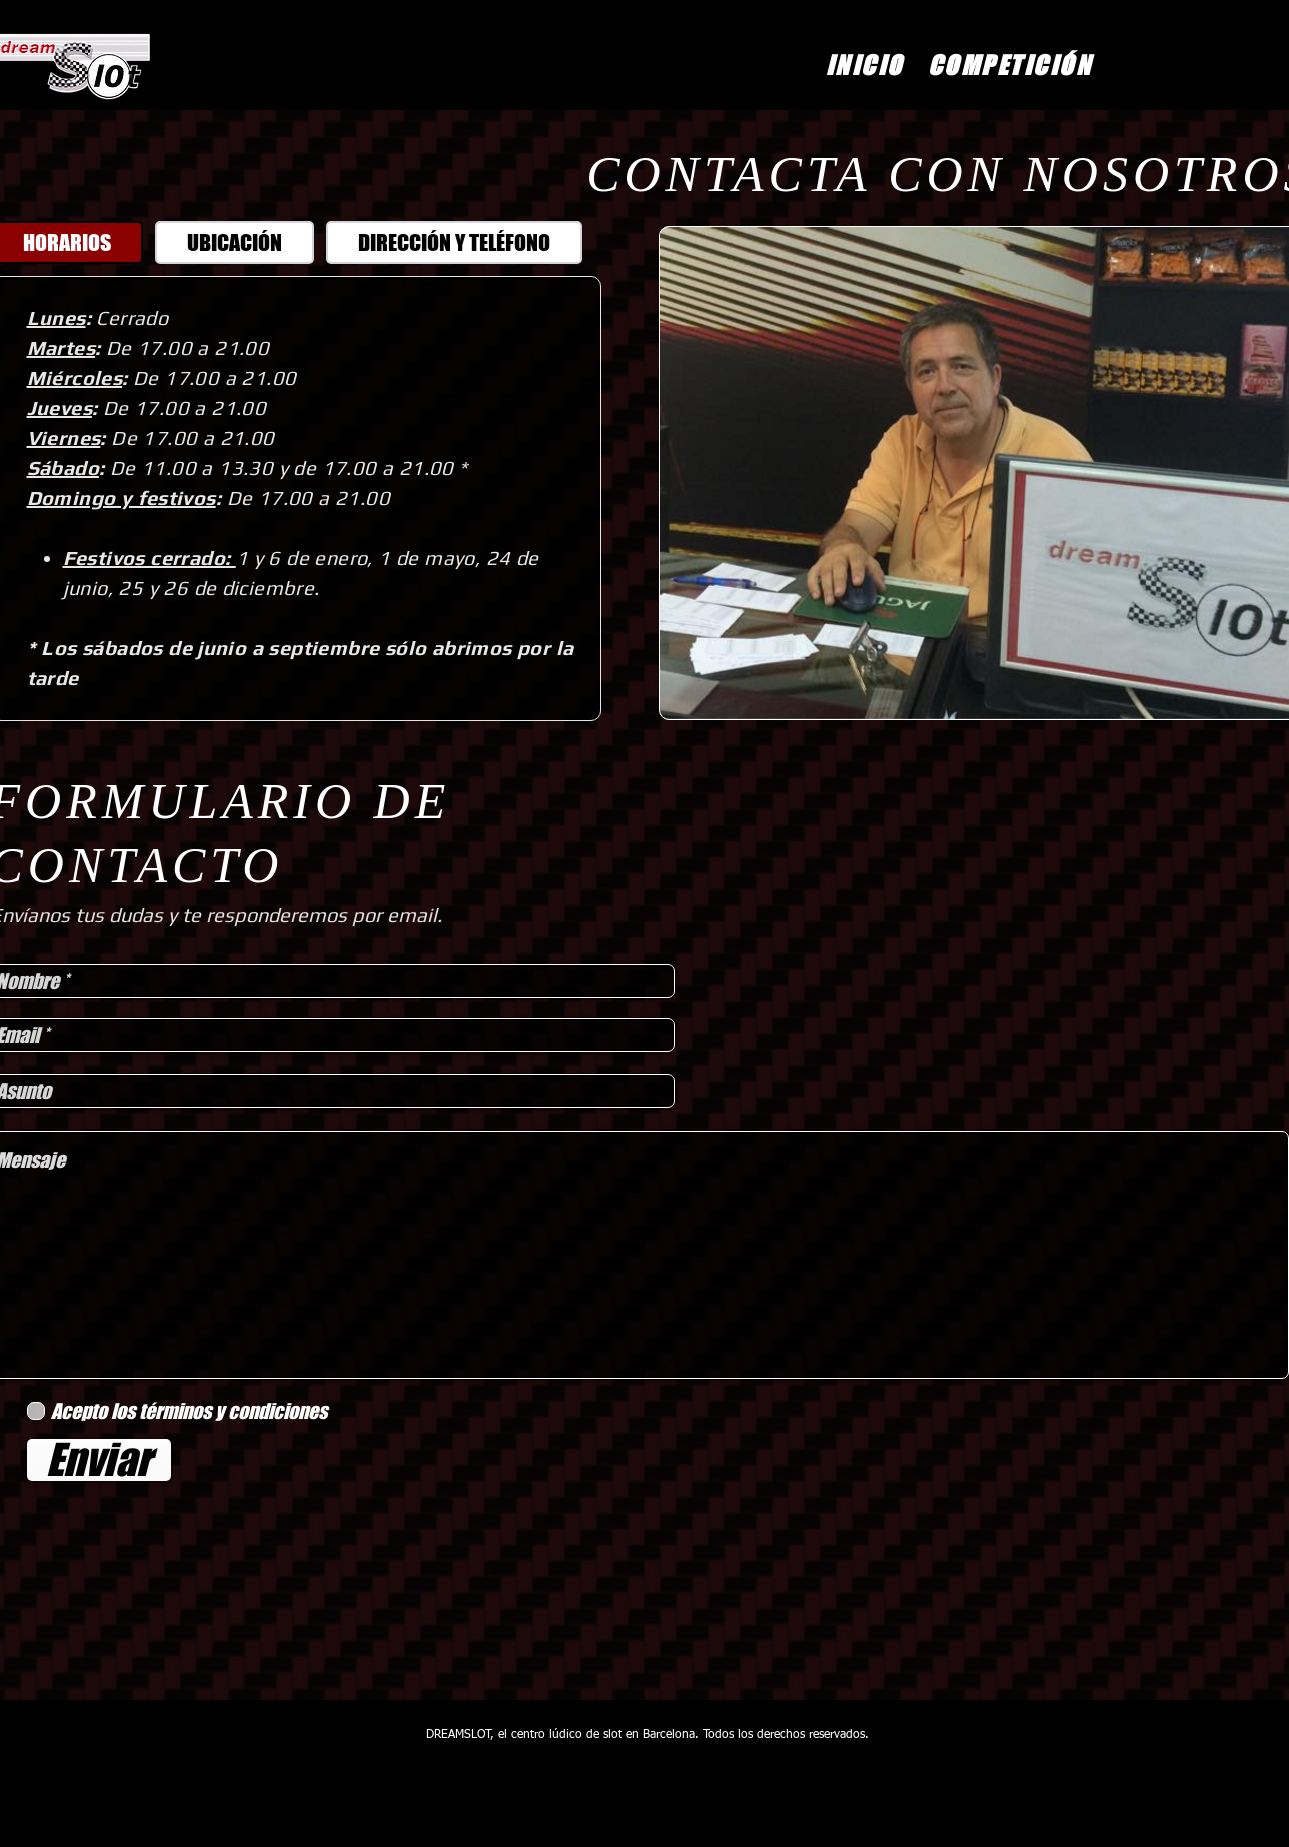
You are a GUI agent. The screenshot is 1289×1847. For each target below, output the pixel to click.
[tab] (234, 242)
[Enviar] (99, 1460)
